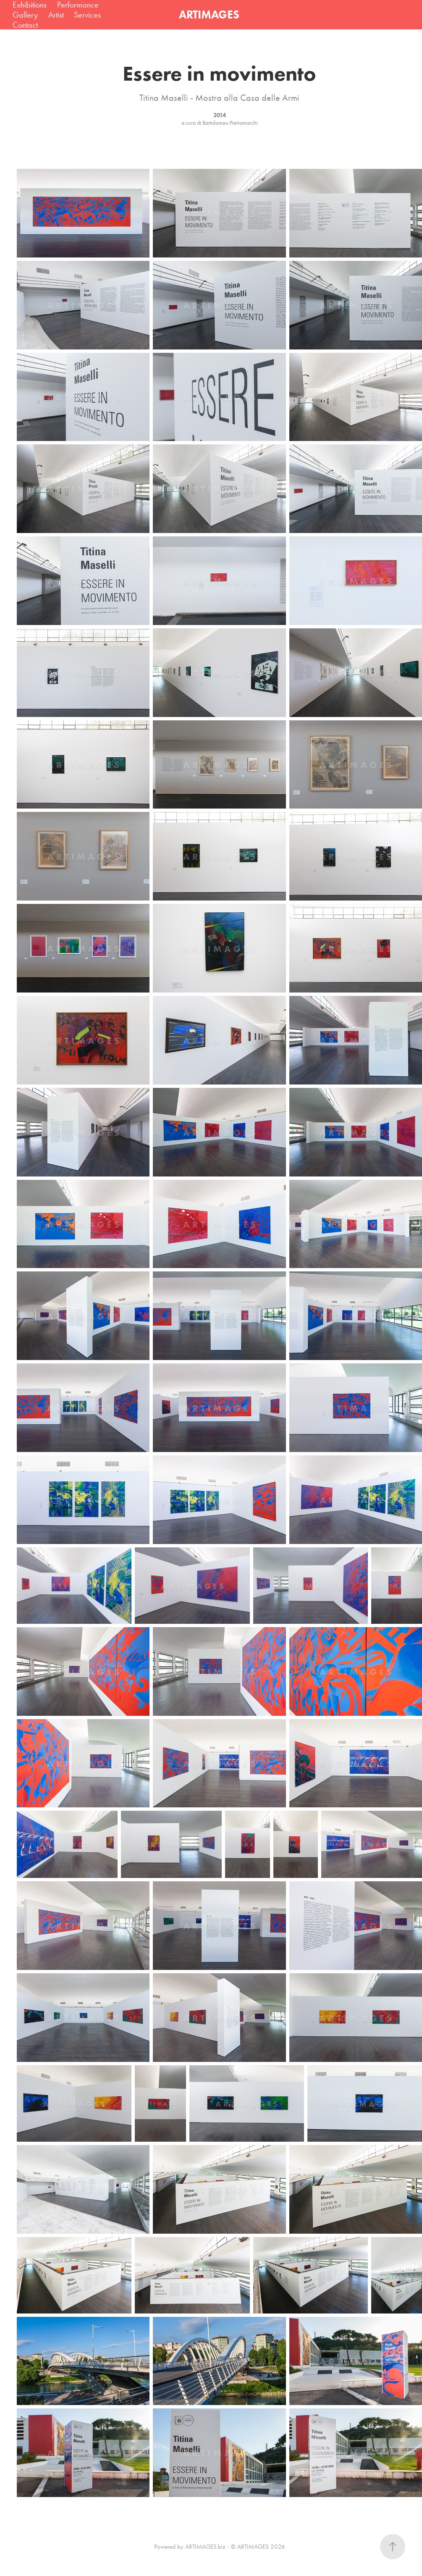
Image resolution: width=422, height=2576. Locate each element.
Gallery (25, 15)
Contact (25, 25)
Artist (56, 15)
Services (87, 15)
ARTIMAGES (209, 14)
